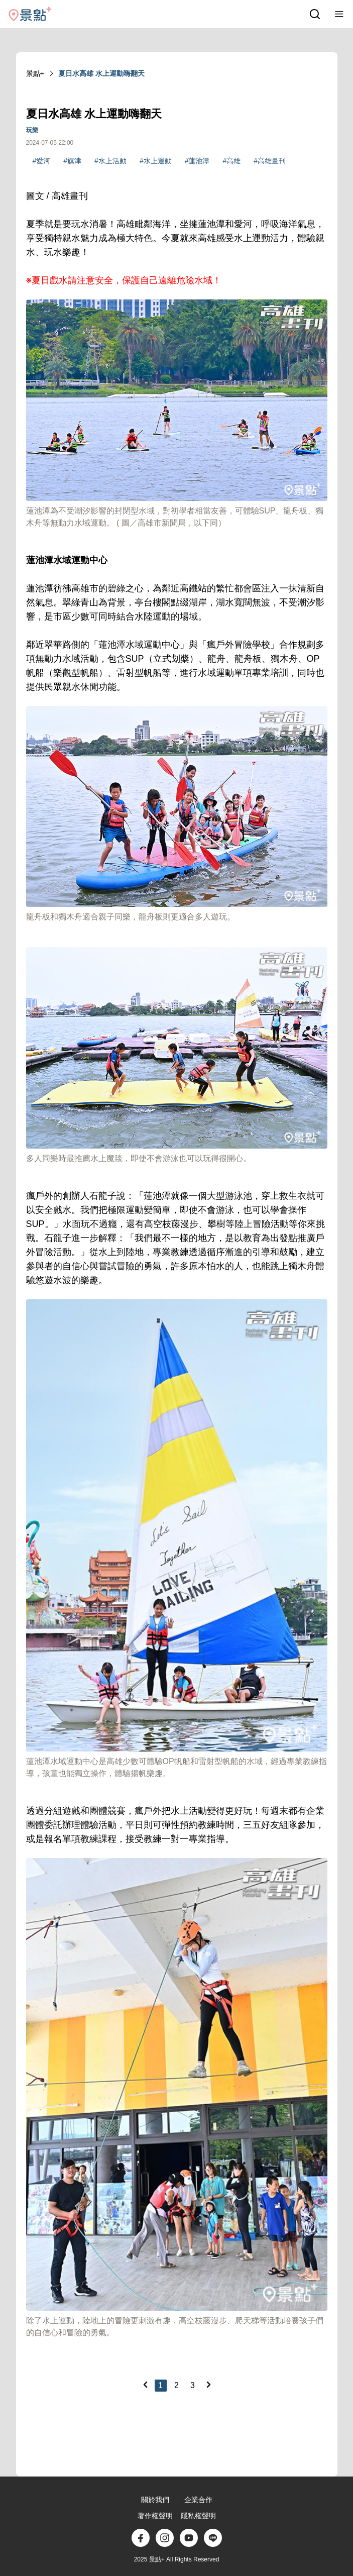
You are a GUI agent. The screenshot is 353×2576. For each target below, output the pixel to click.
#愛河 (42, 161)
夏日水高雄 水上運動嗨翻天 (101, 73)
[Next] (208, 2384)
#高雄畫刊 (270, 161)
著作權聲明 (155, 2516)
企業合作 (198, 2500)
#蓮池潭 (197, 161)
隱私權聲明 (198, 2516)
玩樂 (32, 130)
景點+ (35, 73)
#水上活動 (110, 161)
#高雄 (231, 161)
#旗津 (72, 161)
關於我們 (155, 2500)
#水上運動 (156, 161)
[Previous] (145, 2384)
